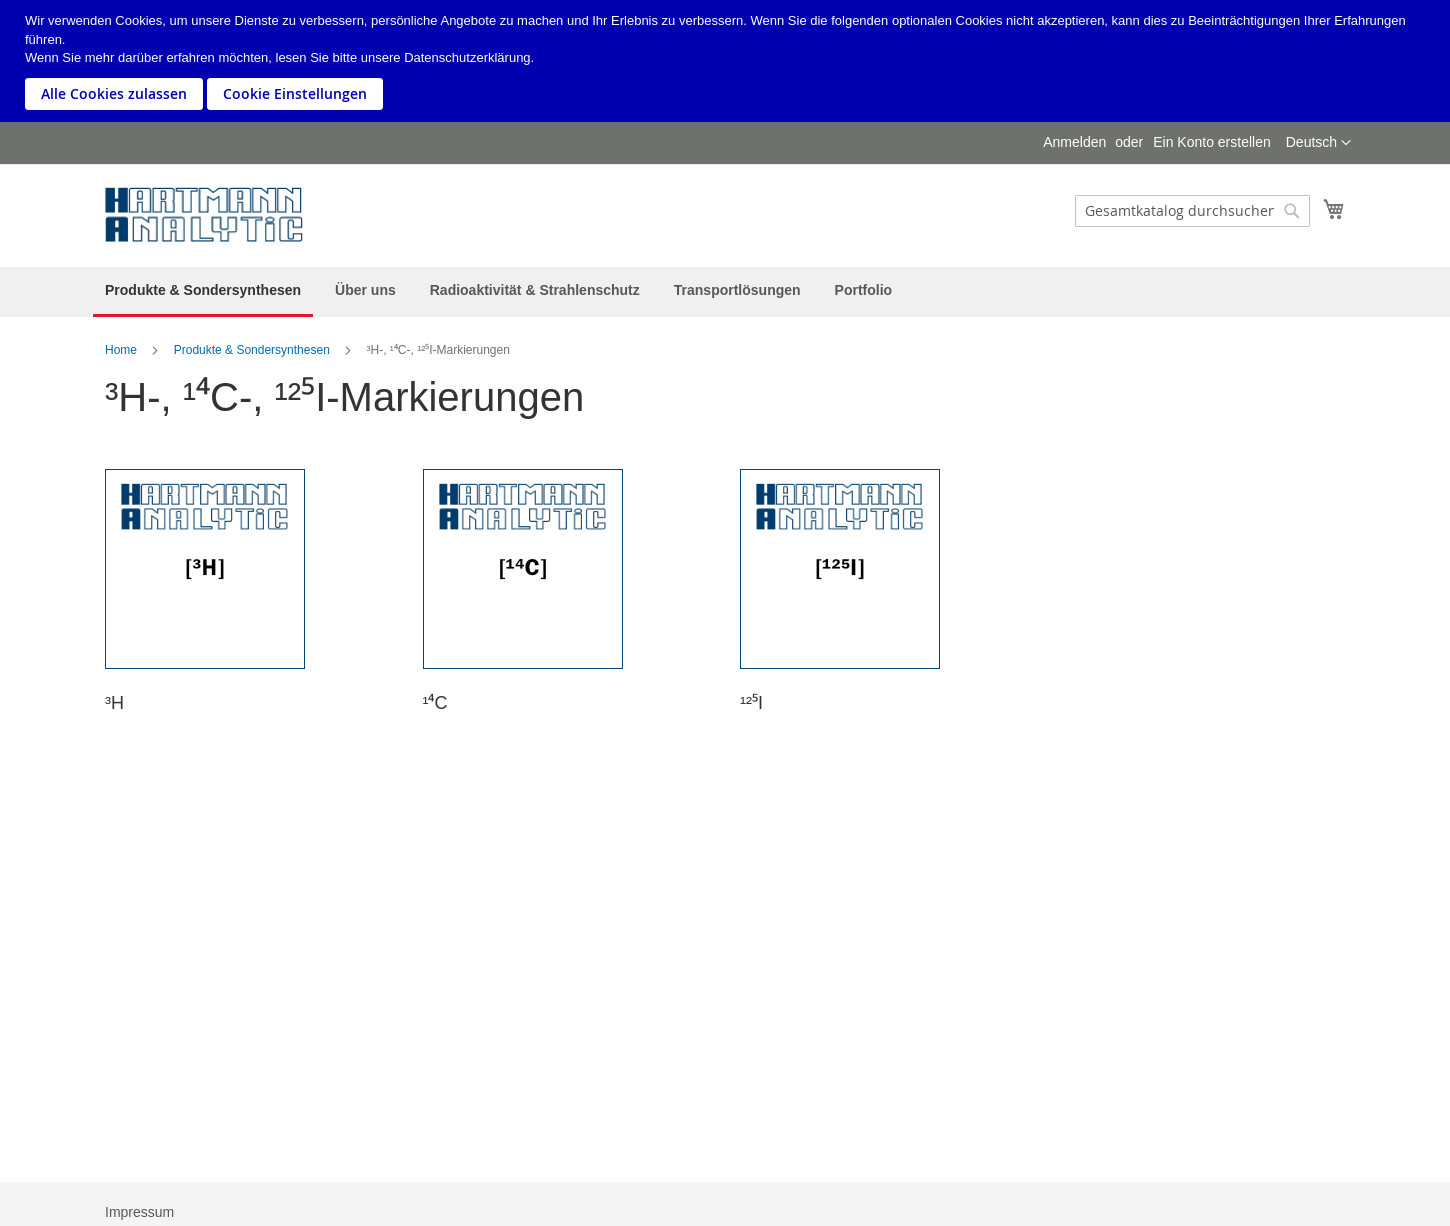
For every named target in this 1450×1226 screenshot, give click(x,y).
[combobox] (1192, 211)
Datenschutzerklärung (467, 57)
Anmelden (1074, 142)
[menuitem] (203, 292)
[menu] (725, 292)
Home (121, 350)
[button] (1318, 143)
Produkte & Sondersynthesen (252, 350)
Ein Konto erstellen (1212, 142)
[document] (727, 61)
